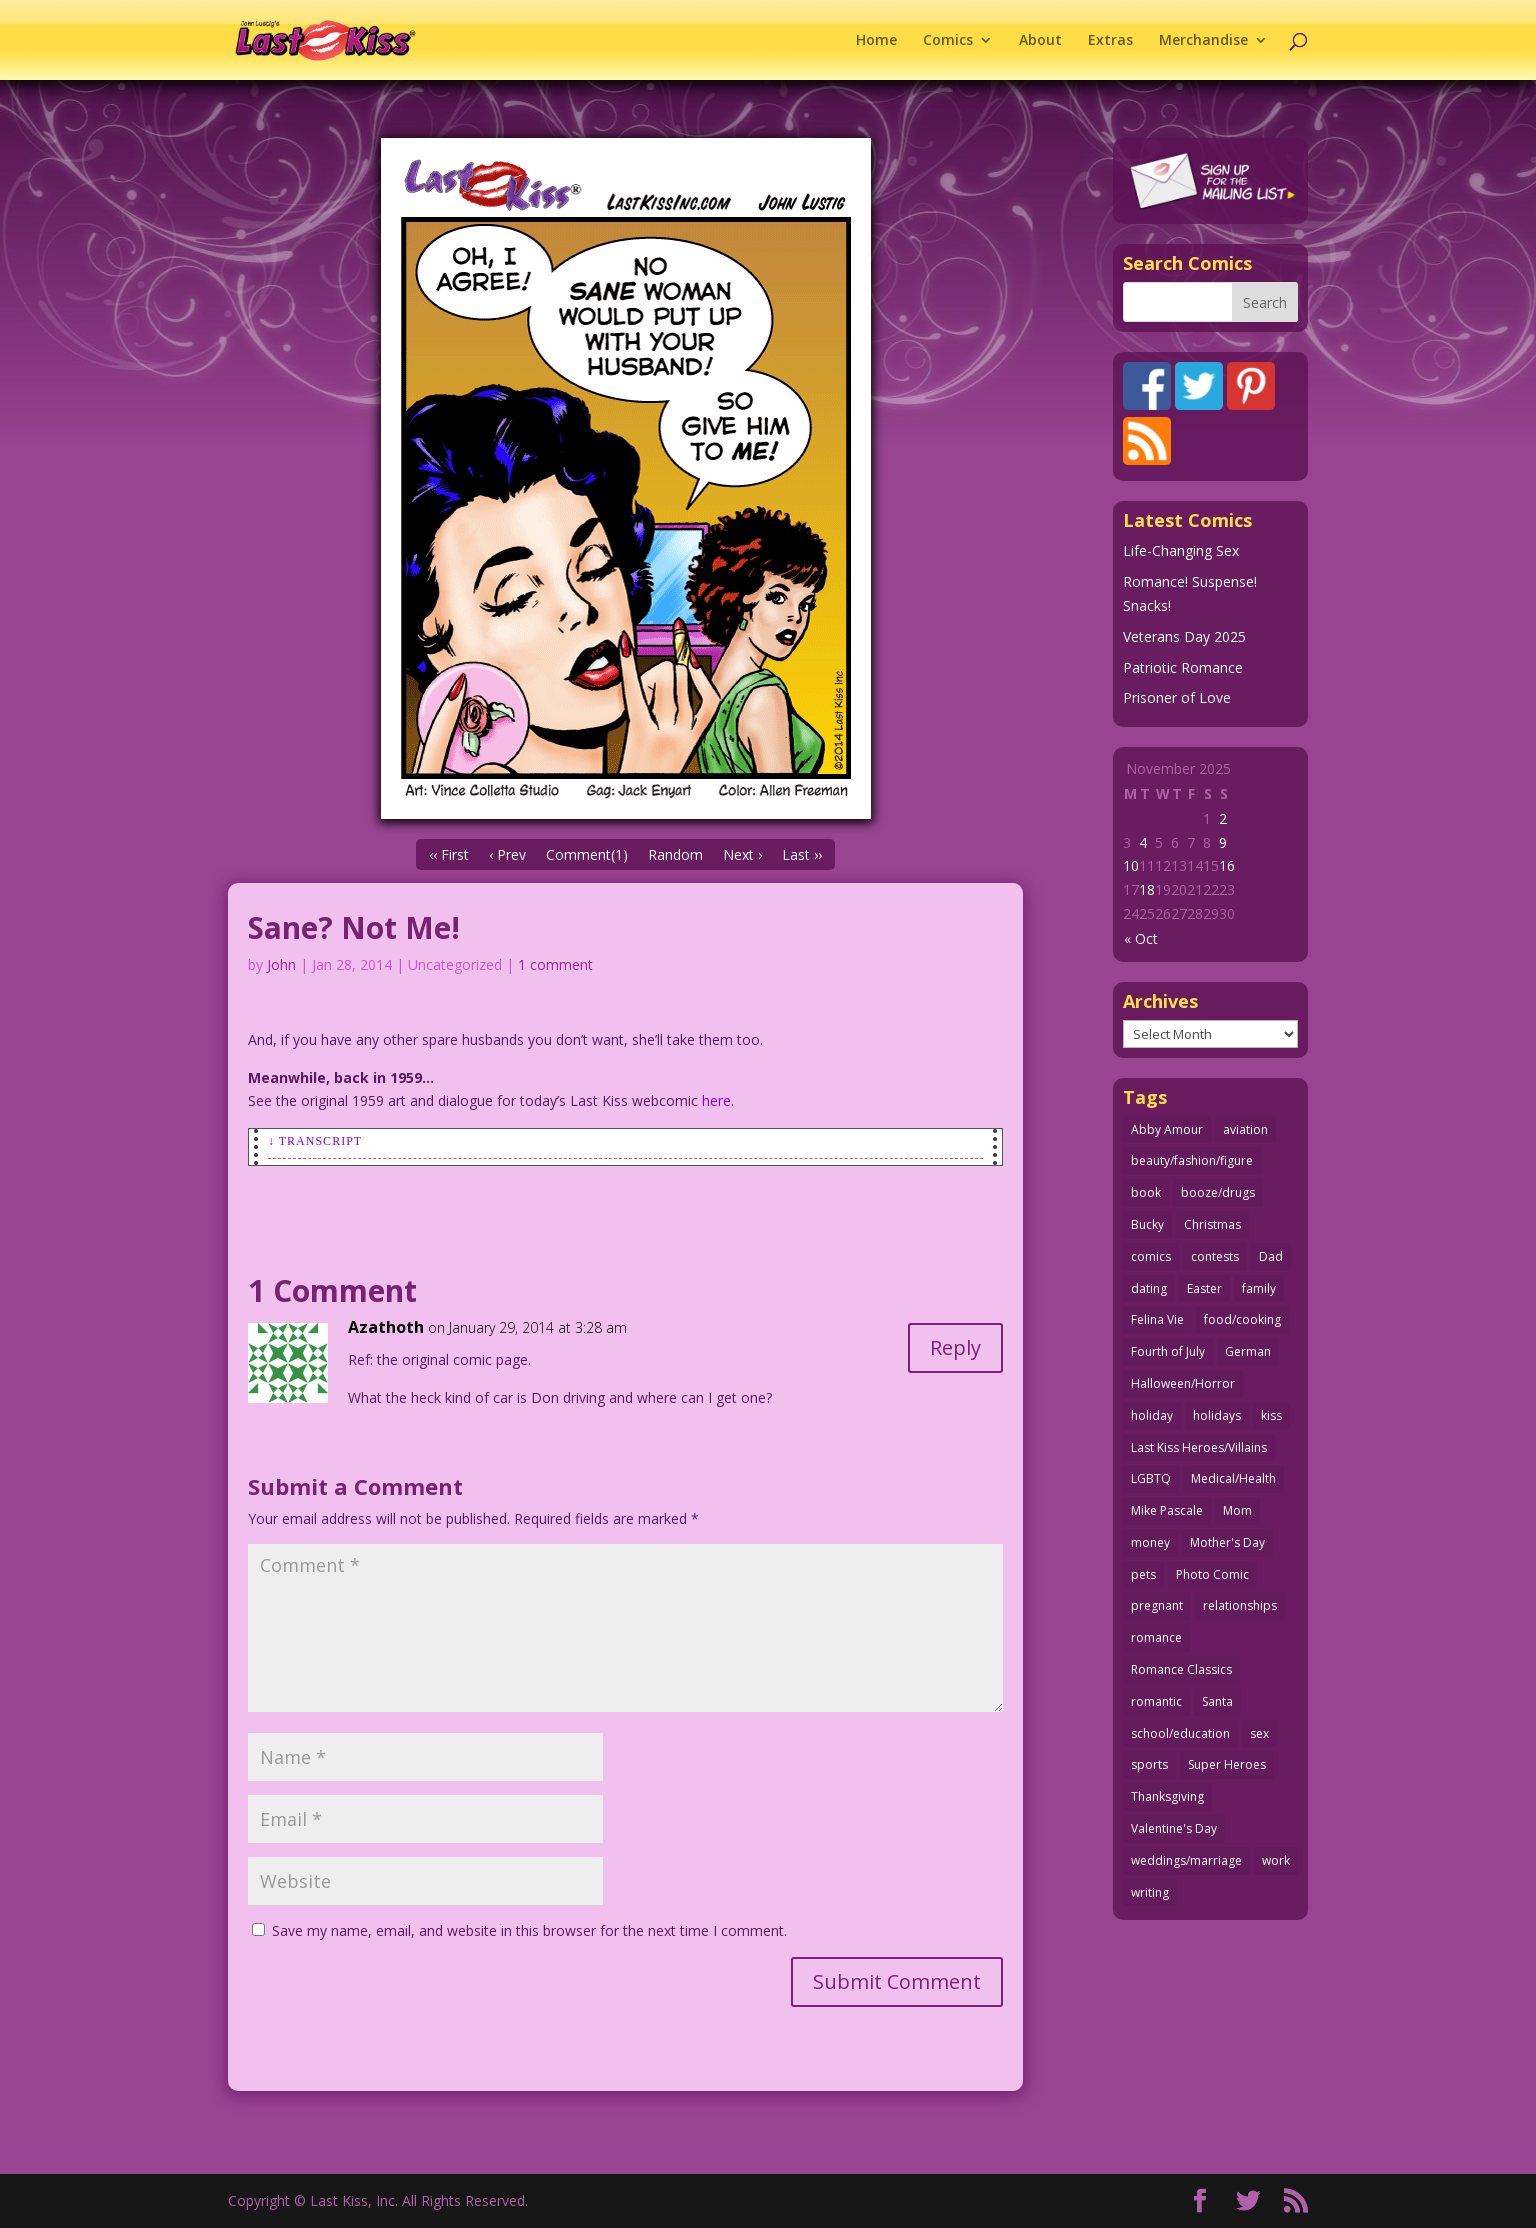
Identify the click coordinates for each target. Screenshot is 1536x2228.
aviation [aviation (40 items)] (1245, 1129)
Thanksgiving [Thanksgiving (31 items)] (1167, 1796)
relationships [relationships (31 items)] (1240, 1605)
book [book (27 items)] (1146, 1192)
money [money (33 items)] (1150, 1542)
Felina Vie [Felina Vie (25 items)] (1157, 1319)
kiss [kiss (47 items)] (1271, 1415)
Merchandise (1203, 41)
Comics (948, 41)
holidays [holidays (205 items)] (1217, 1415)
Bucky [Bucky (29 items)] (1147, 1224)
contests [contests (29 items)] (1215, 1256)
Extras (1110, 41)
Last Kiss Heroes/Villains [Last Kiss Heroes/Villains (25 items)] (1199, 1447)
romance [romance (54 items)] (1156, 1637)
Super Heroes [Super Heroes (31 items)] (1227, 1764)
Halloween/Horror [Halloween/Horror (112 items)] (1183, 1383)
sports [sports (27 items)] (1149, 1764)
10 (1131, 865)
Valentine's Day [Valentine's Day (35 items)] (1174, 1828)
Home (876, 41)
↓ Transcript (315, 1141)
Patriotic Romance (1183, 667)
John (281, 964)
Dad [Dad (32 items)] (1271, 1256)
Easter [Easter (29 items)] (1204, 1288)
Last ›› (802, 854)
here (716, 1100)
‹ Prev (507, 854)
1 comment (555, 964)
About (1040, 41)
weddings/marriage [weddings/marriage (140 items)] (1186, 1860)
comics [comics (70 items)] (1151, 1256)
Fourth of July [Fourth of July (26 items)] (1168, 1351)
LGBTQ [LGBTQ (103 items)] (1151, 1478)
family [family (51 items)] (1259, 1288)
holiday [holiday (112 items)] (1152, 1415)
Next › (742, 854)
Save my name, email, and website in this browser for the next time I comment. (529, 1930)
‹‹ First (449, 854)
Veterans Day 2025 (1184, 636)
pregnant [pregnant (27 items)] (1157, 1605)
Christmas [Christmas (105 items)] (1212, 1224)
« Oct (1141, 938)
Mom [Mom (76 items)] (1237, 1510)
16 (1227, 865)
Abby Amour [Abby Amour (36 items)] (1167, 1129)
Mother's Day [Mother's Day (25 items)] (1227, 1542)
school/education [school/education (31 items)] (1180, 1733)
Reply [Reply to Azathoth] (955, 1347)
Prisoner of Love (1177, 697)
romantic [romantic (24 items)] (1156, 1701)
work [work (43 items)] (1276, 1860)
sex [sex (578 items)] (1259, 1733)
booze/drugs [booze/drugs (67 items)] (1218, 1192)
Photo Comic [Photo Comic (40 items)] (1212, 1574)
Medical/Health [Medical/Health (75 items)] (1233, 1478)
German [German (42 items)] (1248, 1351)
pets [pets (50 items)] (1143, 1574)
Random (675, 854)
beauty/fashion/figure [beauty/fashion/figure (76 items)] (1192, 1160)
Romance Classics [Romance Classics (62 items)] (1181, 1669)
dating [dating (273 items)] (1149, 1288)
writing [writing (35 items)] (1150, 1892)
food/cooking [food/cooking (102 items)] (1242, 1319)
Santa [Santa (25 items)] (1217, 1701)
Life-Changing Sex (1181, 550)
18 (1147, 889)
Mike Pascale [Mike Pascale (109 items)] (1167, 1510)
